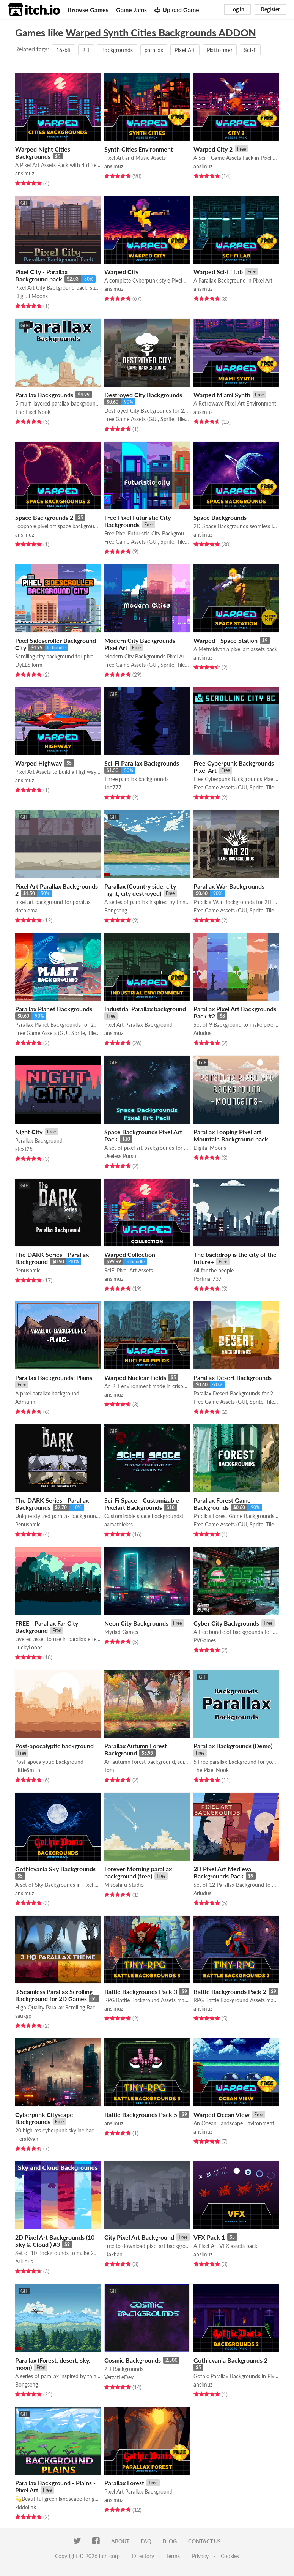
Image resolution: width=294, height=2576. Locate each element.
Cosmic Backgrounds (132, 2360)
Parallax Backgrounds (44, 394)
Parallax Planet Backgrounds (53, 1008)
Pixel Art (185, 50)
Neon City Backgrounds (136, 1623)
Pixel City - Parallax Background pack (41, 275)
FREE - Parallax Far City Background (46, 1626)
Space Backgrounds (220, 517)
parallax (154, 50)
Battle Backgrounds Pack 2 (229, 1991)
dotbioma (26, 910)
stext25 (24, 1149)
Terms (173, 2556)
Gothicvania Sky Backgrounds (55, 1868)
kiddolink (25, 2507)
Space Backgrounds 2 (44, 517)
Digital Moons (31, 296)
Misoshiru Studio (124, 1884)
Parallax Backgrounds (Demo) (232, 1745)
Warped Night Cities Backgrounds (42, 152)
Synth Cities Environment (138, 149)
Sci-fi (250, 50)
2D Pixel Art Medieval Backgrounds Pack (223, 1872)
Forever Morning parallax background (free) (138, 1872)
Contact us (204, 2541)
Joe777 (112, 787)
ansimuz (24, 173)
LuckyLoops (28, 1647)
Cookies (230, 2556)
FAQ (146, 2541)
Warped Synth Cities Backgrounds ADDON (161, 33)
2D (86, 50)
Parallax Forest (124, 2482)
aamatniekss (118, 1524)
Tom (109, 1770)
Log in (237, 9)
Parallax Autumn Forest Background (135, 1749)
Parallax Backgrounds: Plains (53, 1377)
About (120, 2541)
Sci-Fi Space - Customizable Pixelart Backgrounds (141, 1503)
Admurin (25, 1401)
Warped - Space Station (225, 640)
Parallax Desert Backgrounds (232, 1377)
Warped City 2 (213, 149)
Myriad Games (121, 1632)
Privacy (200, 2556)
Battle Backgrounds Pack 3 (140, 1991)
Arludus (202, 1033)
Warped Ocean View (221, 2114)
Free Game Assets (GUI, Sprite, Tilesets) (147, 419)
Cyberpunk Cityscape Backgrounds (44, 2118)
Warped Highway (38, 763)
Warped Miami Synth (221, 394)
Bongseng (115, 910)
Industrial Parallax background (145, 1008)
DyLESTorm (28, 664)
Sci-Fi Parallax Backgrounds (141, 763)
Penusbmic (28, 1270)
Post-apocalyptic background (54, 1745)
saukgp (23, 2015)
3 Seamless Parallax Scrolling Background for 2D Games (54, 1995)
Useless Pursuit (121, 1156)
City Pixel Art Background (139, 2237)
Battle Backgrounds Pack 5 (140, 2114)
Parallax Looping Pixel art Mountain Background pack (230, 1135)
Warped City (121, 271)
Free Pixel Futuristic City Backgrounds (137, 521)
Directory (143, 2556)
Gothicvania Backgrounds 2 (230, 2360)
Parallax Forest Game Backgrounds (222, 1503)
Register (270, 9)
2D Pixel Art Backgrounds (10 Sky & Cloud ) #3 (54, 2240)
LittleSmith (27, 1770)
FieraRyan (26, 2139)
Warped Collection (129, 1254)
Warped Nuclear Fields (135, 1377)
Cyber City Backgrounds (226, 1623)
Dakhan (113, 2254)
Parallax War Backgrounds (228, 886)
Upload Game (176, 9)
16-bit (63, 50)
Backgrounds (117, 50)
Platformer (220, 50)
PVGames (204, 1640)
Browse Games (88, 9)
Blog (170, 2541)
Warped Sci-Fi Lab (218, 271)
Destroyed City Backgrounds (143, 394)
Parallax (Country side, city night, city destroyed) (140, 889)
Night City (28, 1131)
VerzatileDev (119, 2377)
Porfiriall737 (207, 1278)
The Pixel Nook (32, 412)
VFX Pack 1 (209, 2237)
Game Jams (131, 9)
